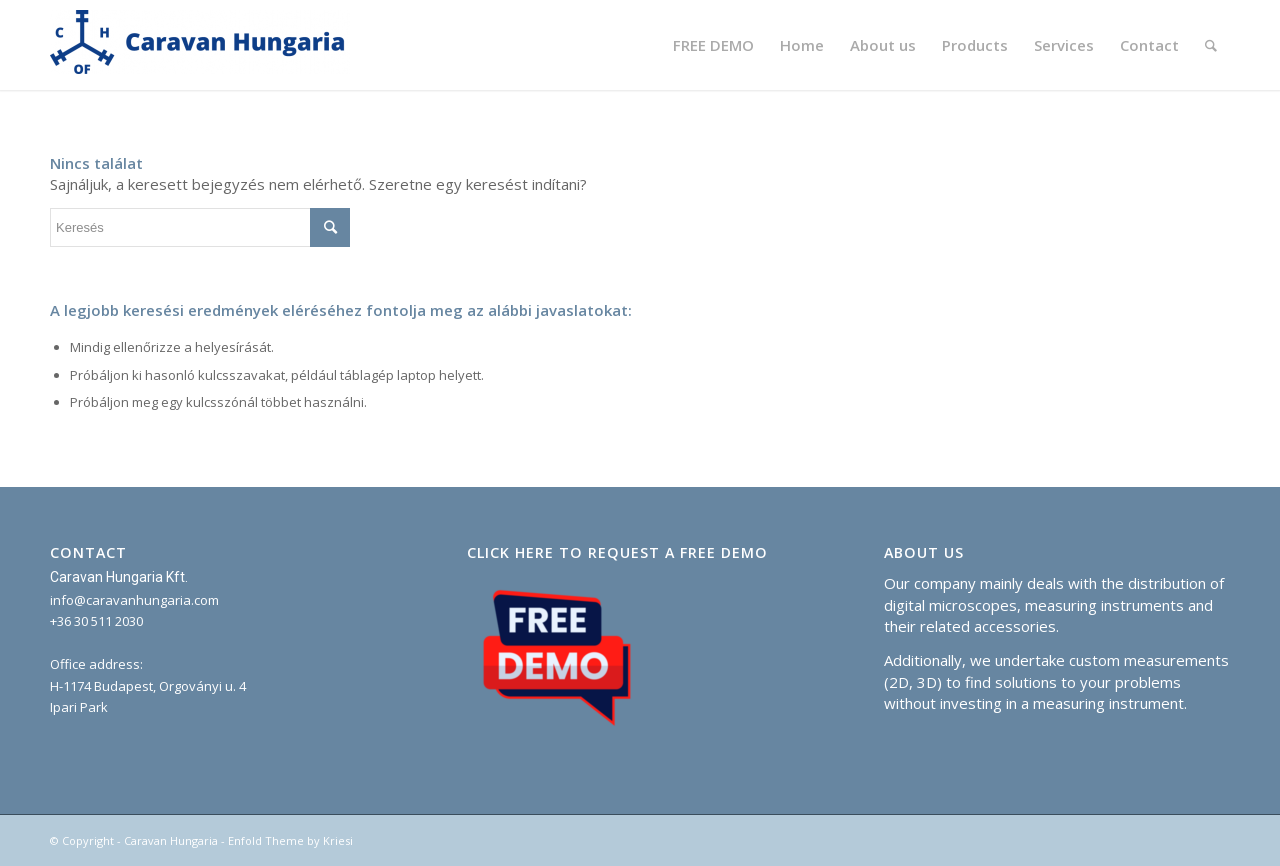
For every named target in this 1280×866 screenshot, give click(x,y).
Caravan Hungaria (171, 840)
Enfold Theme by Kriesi (290, 840)
